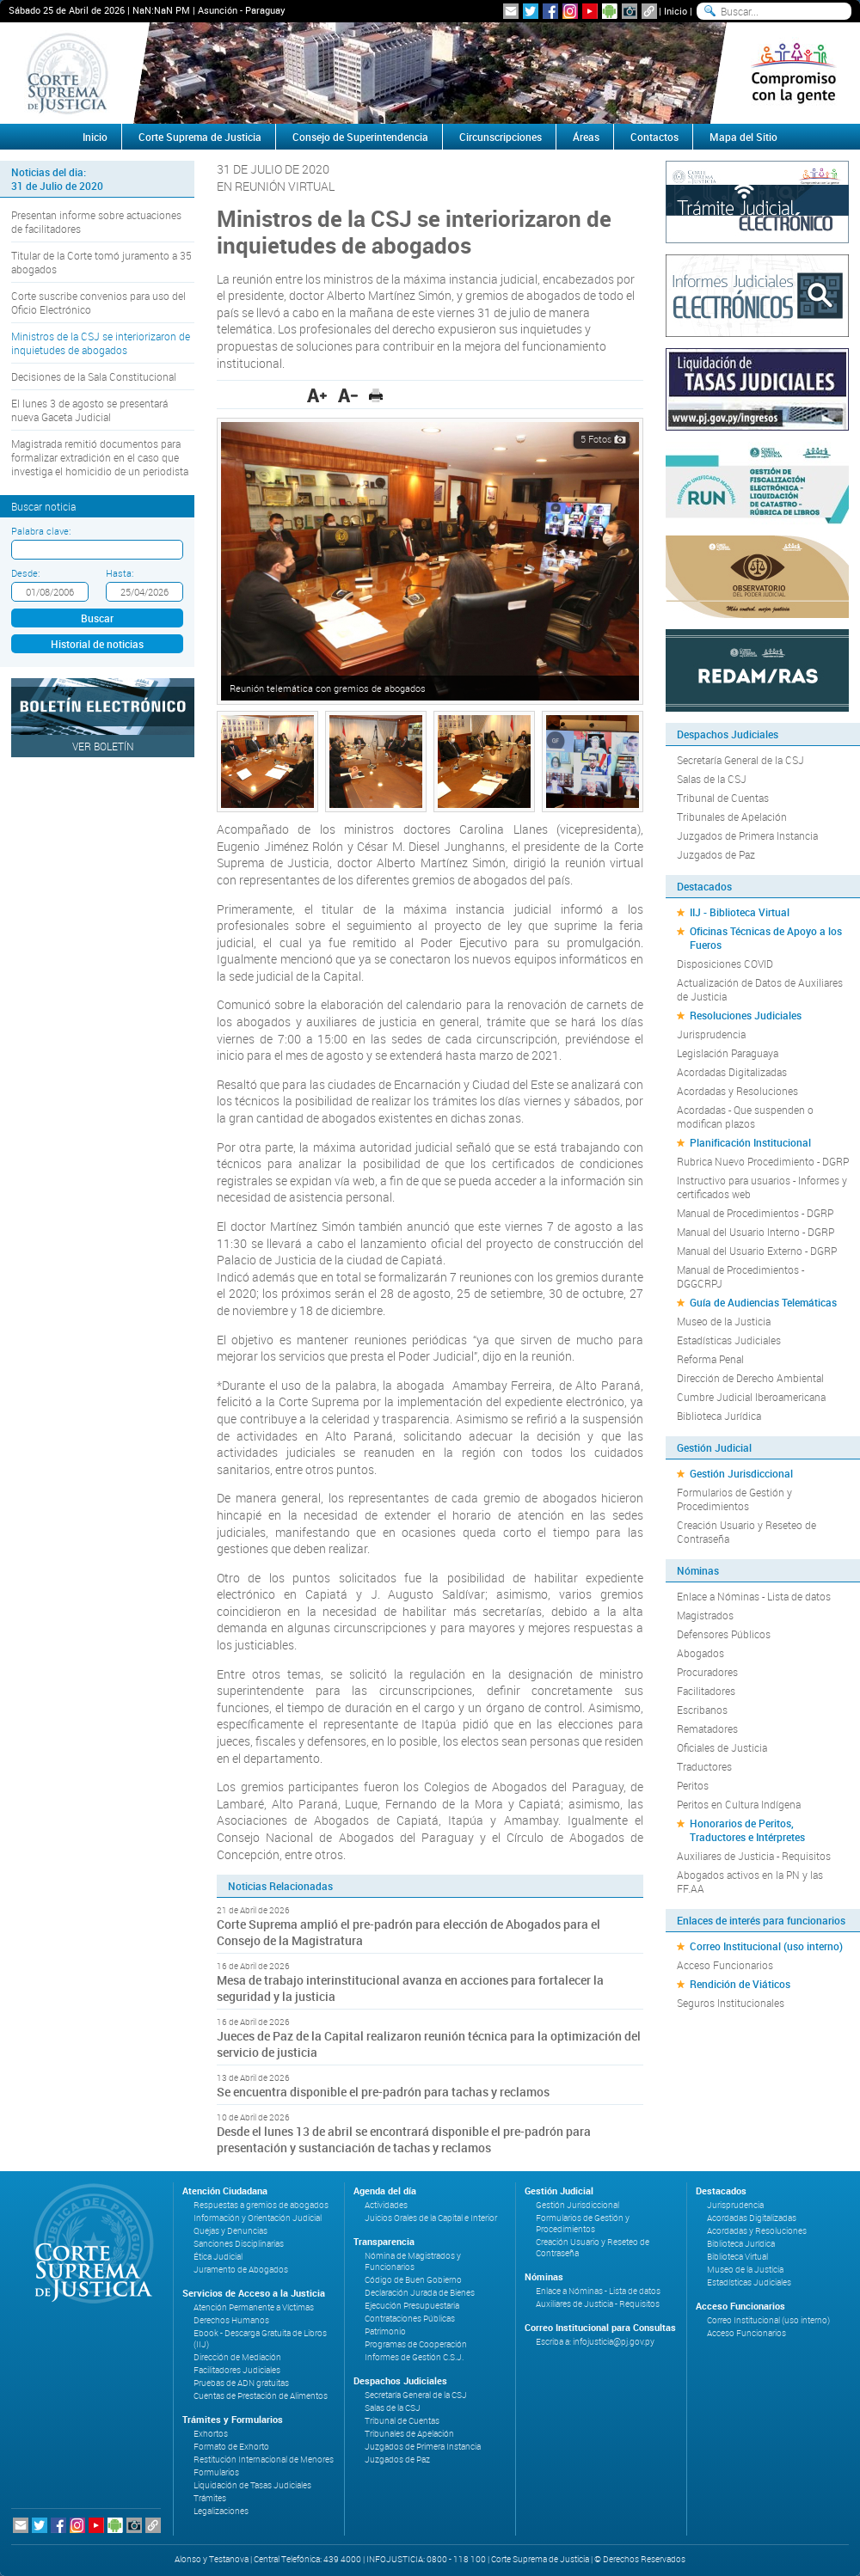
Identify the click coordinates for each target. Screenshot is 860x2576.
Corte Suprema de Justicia (199, 137)
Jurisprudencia (711, 1034)
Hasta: (119, 572)
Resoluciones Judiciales (746, 1015)
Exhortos (211, 2433)
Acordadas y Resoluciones (737, 1091)
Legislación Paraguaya (727, 1053)
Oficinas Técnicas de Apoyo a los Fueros (766, 937)
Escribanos (702, 1709)
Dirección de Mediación (237, 2357)
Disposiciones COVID (725, 963)
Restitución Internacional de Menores (264, 2459)
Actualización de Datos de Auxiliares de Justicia (760, 989)
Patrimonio (385, 2331)
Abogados (700, 1653)
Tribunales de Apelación (732, 816)
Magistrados (705, 1615)
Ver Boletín (103, 746)
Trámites (210, 2498)
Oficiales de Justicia (722, 1747)
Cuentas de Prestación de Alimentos (261, 2396)
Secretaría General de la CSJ (740, 760)
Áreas (586, 137)
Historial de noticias (97, 644)
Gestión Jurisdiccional (741, 1473)
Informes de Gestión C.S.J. (414, 2357)
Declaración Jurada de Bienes (420, 2292)
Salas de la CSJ (711, 779)
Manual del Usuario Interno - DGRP (755, 1232)
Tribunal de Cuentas (723, 798)
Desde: (25, 572)
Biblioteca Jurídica (719, 1416)
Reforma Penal (710, 1359)
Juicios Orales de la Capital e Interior (431, 2218)
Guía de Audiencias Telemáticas (763, 1302)
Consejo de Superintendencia (360, 137)
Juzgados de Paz (716, 854)
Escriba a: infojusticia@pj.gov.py (595, 2341)
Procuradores (707, 1672)
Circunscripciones (500, 137)
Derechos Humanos (231, 2320)
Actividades (386, 2205)
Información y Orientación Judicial (258, 2218)
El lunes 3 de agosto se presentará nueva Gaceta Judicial (89, 410)
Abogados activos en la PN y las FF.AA (750, 1881)
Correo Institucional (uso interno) (766, 1946)
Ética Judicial (218, 2256)
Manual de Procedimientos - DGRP (755, 1213)
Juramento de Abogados (241, 2269)
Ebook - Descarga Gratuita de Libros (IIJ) (260, 2339)
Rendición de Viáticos (740, 1984)
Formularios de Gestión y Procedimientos (734, 1499)
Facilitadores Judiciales (237, 2370)
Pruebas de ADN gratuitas (241, 2383)
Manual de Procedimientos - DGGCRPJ (740, 1276)
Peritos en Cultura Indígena (739, 1804)
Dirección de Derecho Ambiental (750, 1378)
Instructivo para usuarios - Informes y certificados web (762, 1187)
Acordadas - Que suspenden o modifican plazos (745, 1116)
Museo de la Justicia (724, 1321)
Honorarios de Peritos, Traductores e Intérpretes (747, 1830)
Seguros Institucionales (730, 2003)
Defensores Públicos (724, 1634)
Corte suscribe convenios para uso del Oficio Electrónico (98, 302)
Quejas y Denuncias (230, 2230)
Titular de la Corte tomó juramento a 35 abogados (101, 262)
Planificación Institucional (750, 1142)
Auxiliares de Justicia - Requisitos (754, 1856)
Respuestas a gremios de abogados (261, 2205)
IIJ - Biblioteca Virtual (739, 912)
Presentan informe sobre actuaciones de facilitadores (96, 222)
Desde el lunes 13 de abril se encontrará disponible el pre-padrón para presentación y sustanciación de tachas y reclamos (404, 2139)
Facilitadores (706, 1691)
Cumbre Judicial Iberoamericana (751, 1397)
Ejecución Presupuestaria (412, 2305)
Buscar (97, 618)
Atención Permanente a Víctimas (254, 2307)
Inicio (675, 10)
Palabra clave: (41, 530)
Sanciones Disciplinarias (239, 2243)
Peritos (693, 1785)
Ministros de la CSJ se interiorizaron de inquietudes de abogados (100, 343)
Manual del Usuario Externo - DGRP (757, 1250)
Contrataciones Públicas (410, 2318)
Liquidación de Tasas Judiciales (252, 2485)
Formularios (216, 2472)
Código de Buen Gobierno (413, 2279)
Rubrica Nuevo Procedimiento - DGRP (763, 1161)
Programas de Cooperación (416, 2344)
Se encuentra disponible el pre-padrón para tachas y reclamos (383, 2091)
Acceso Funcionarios (725, 1965)
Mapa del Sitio (743, 137)
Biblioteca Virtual (737, 2256)
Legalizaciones (221, 2511)
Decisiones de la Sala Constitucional (93, 376)
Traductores (704, 1766)
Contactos (654, 137)
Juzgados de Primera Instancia (747, 835)
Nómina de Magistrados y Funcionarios (413, 2261)
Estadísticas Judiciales (729, 1340)
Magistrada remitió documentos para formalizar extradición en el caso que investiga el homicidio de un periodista (99, 457)
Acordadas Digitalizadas (732, 1072)
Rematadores (707, 1728)
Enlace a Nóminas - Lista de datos (754, 1596)
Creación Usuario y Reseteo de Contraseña (746, 1531)
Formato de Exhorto (231, 2446)
